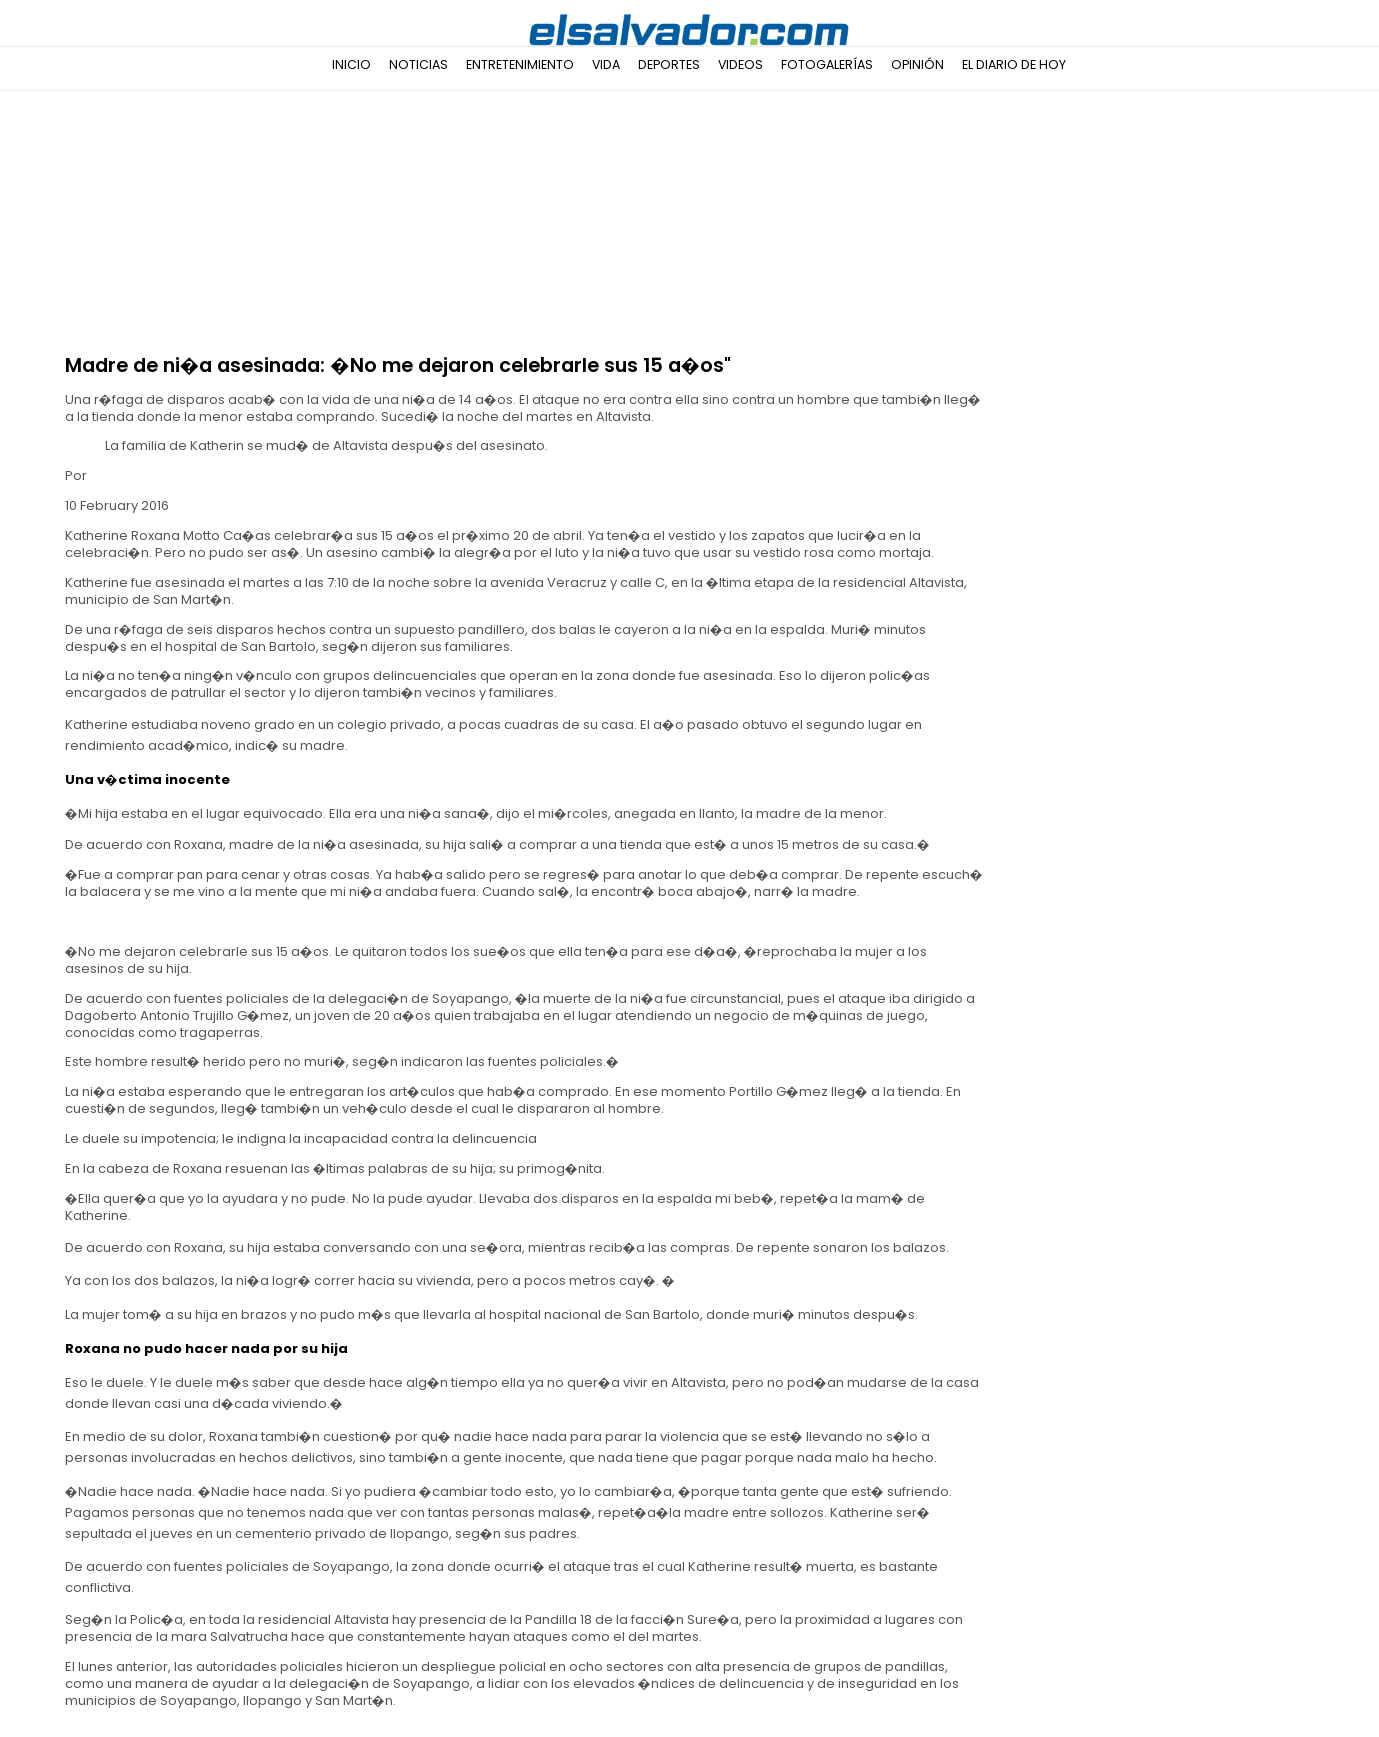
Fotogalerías (827, 64)
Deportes (669, 64)
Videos (740, 64)
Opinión (917, 64)
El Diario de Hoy (1014, 64)
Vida (606, 64)
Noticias (418, 64)
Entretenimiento (520, 64)
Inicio (351, 64)
